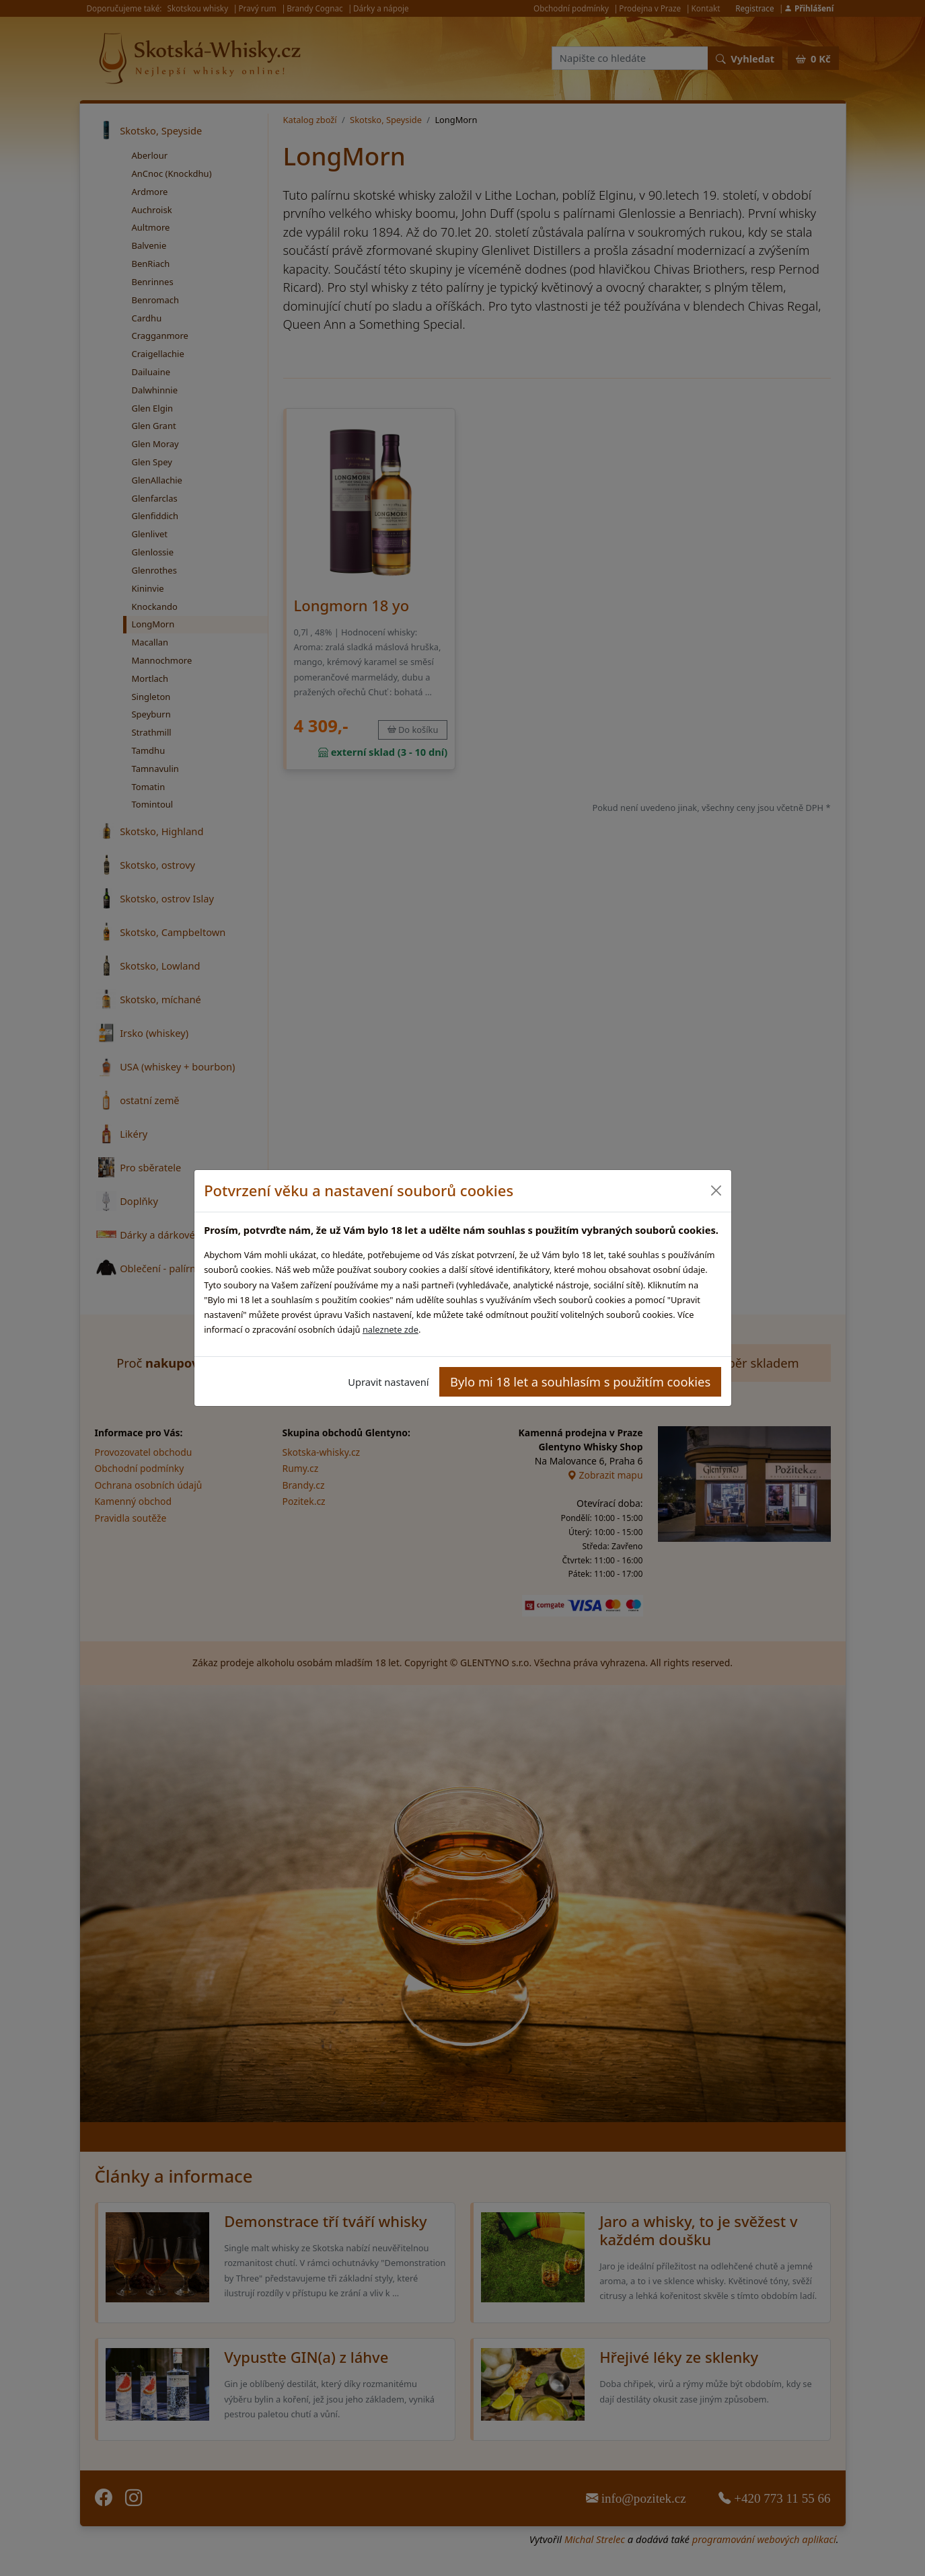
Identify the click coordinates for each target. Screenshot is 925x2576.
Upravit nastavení (388, 1382)
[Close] (716, 1190)
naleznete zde (390, 1329)
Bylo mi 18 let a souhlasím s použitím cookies (580, 1381)
